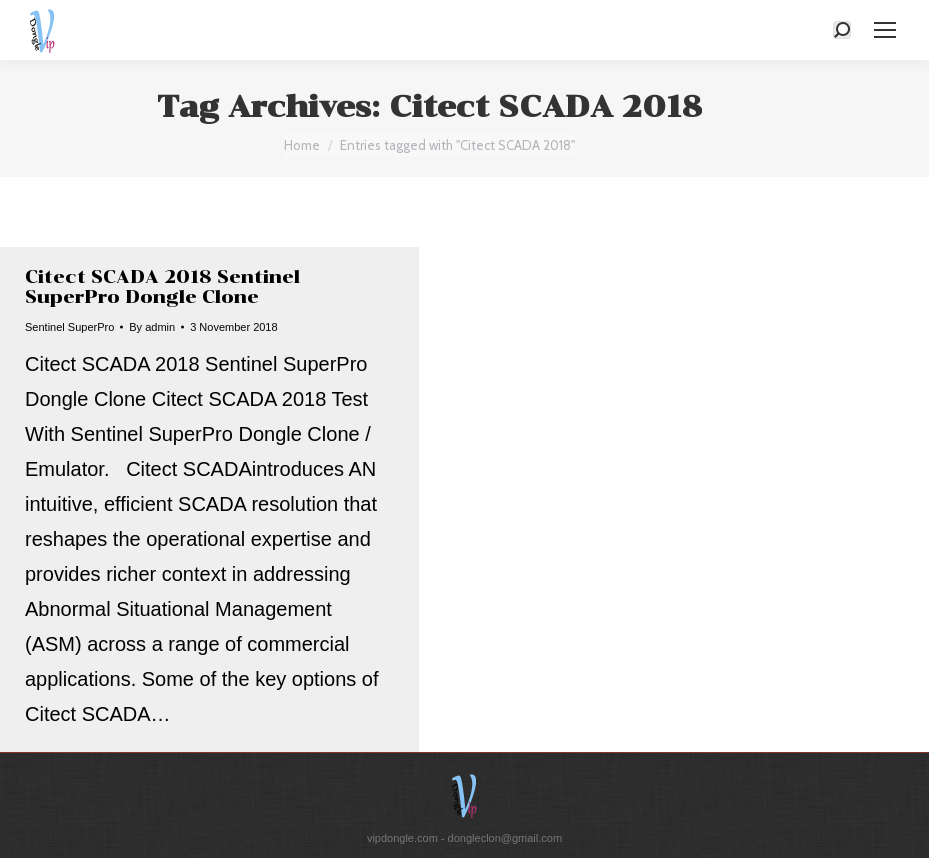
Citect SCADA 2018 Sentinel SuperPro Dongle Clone (162, 287)
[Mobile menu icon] (885, 30)
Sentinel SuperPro (69, 327)
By (152, 327)
